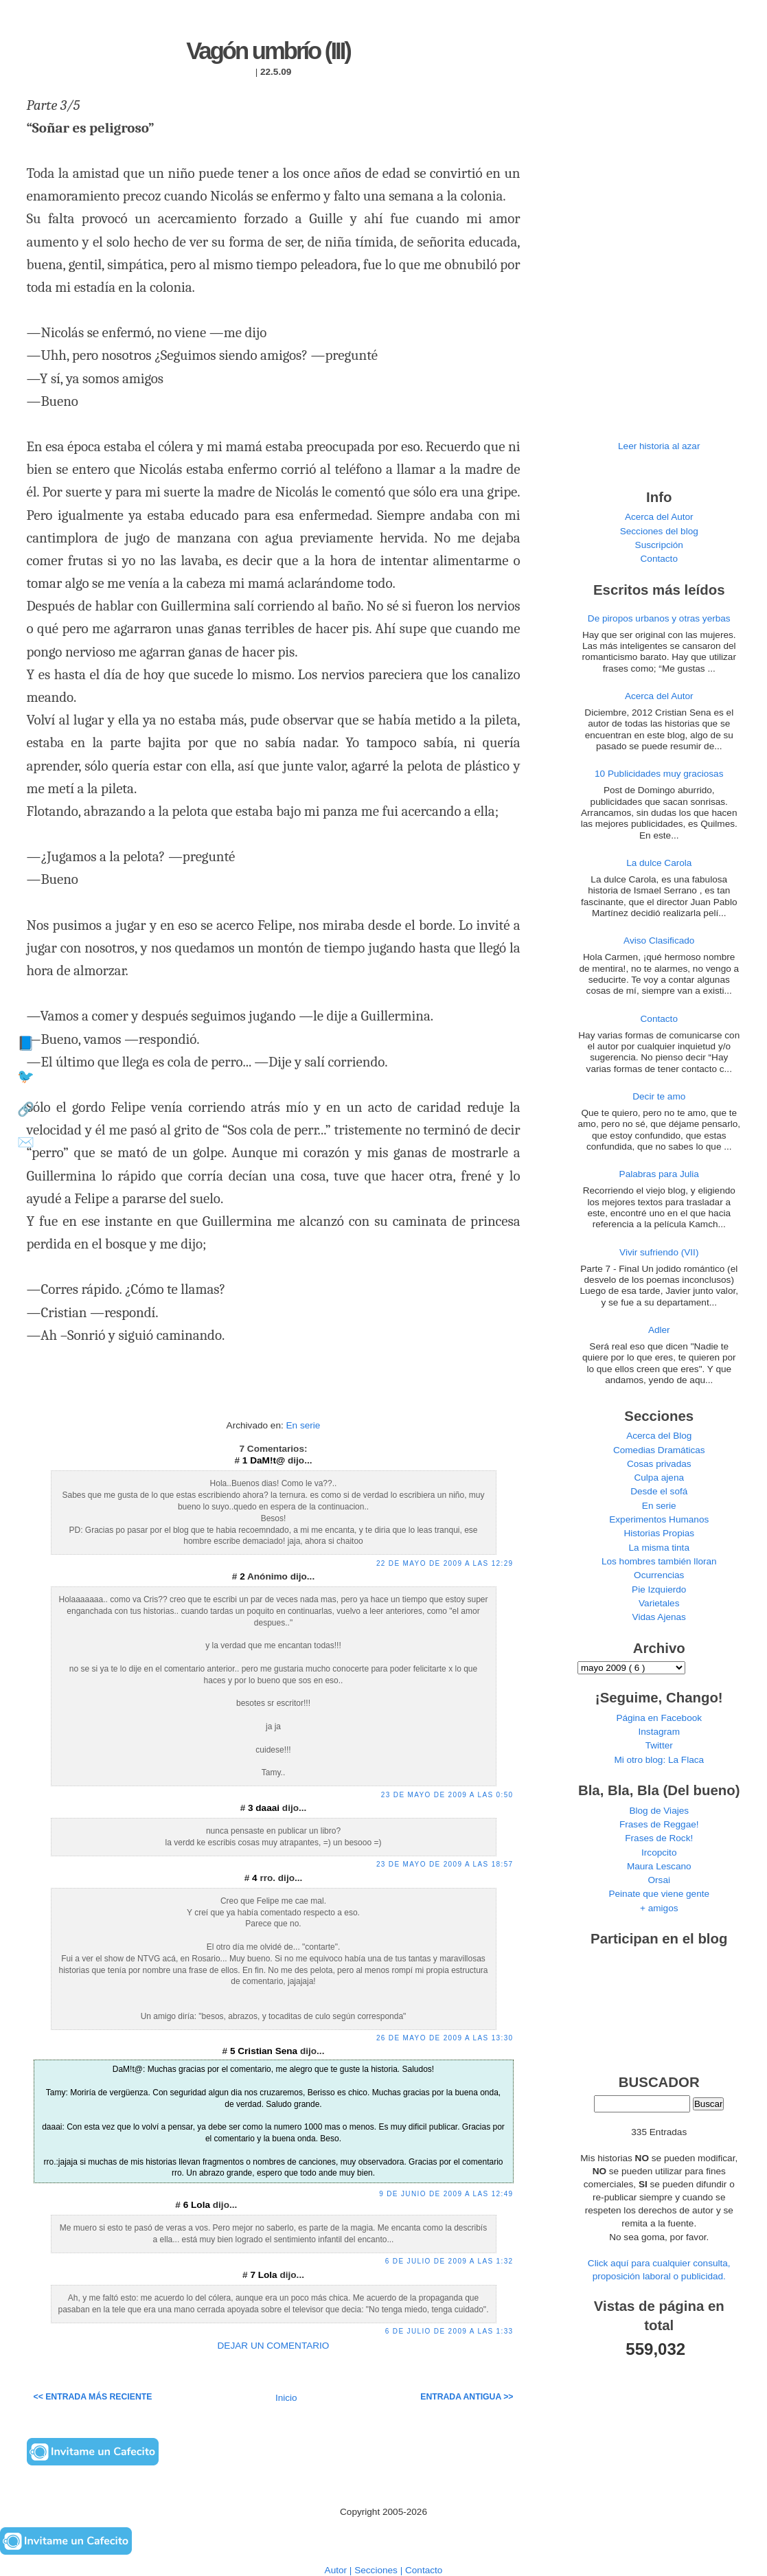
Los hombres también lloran (659, 1561)
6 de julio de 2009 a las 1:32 (449, 2261)
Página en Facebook (659, 1718)
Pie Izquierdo (659, 1589)
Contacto (659, 559)
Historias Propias (658, 1533)
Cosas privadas (659, 1464)
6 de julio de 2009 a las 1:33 (449, 2331)
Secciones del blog (659, 531)
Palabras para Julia (659, 1174)
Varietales (659, 1603)
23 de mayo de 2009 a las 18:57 (445, 1864)
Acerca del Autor (659, 517)
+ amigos (659, 1908)
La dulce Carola (658, 863)
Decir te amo (658, 1096)
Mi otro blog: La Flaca (659, 1760)
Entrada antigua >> (466, 2397)
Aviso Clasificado (658, 940)
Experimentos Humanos (659, 1519)
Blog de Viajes (659, 1810)
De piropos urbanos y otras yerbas (659, 618)
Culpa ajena (659, 1477)
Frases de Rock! (659, 1838)
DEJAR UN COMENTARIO (274, 2345)
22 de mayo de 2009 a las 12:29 (445, 1563)
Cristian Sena (269, 2051)
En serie (303, 1425)
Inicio (286, 2398)
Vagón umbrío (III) (268, 51)
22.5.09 (275, 72)
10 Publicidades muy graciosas (659, 773)
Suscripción (659, 545)
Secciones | (379, 2570)
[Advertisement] (273, 1394)
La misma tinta (659, 1547)
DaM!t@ (269, 1460)
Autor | (340, 2570)
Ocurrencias (659, 1575)
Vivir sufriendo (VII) (658, 1252)
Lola (202, 2205)
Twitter (659, 1745)
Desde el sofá (658, 1491)
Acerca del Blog (658, 1436)
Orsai (659, 1880)
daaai (268, 1808)
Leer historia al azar (659, 446)
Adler (659, 1330)
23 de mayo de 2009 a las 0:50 (447, 1795)
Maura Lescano (659, 1866)
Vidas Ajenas (659, 1617)
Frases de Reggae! (659, 1824)
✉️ (25, 1142)
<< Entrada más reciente (93, 2397)
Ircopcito (658, 1852)
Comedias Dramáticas (659, 1450)
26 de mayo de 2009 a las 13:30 (445, 2038)
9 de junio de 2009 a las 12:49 (446, 2194)
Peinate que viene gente (658, 1894)
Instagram (659, 1731)
